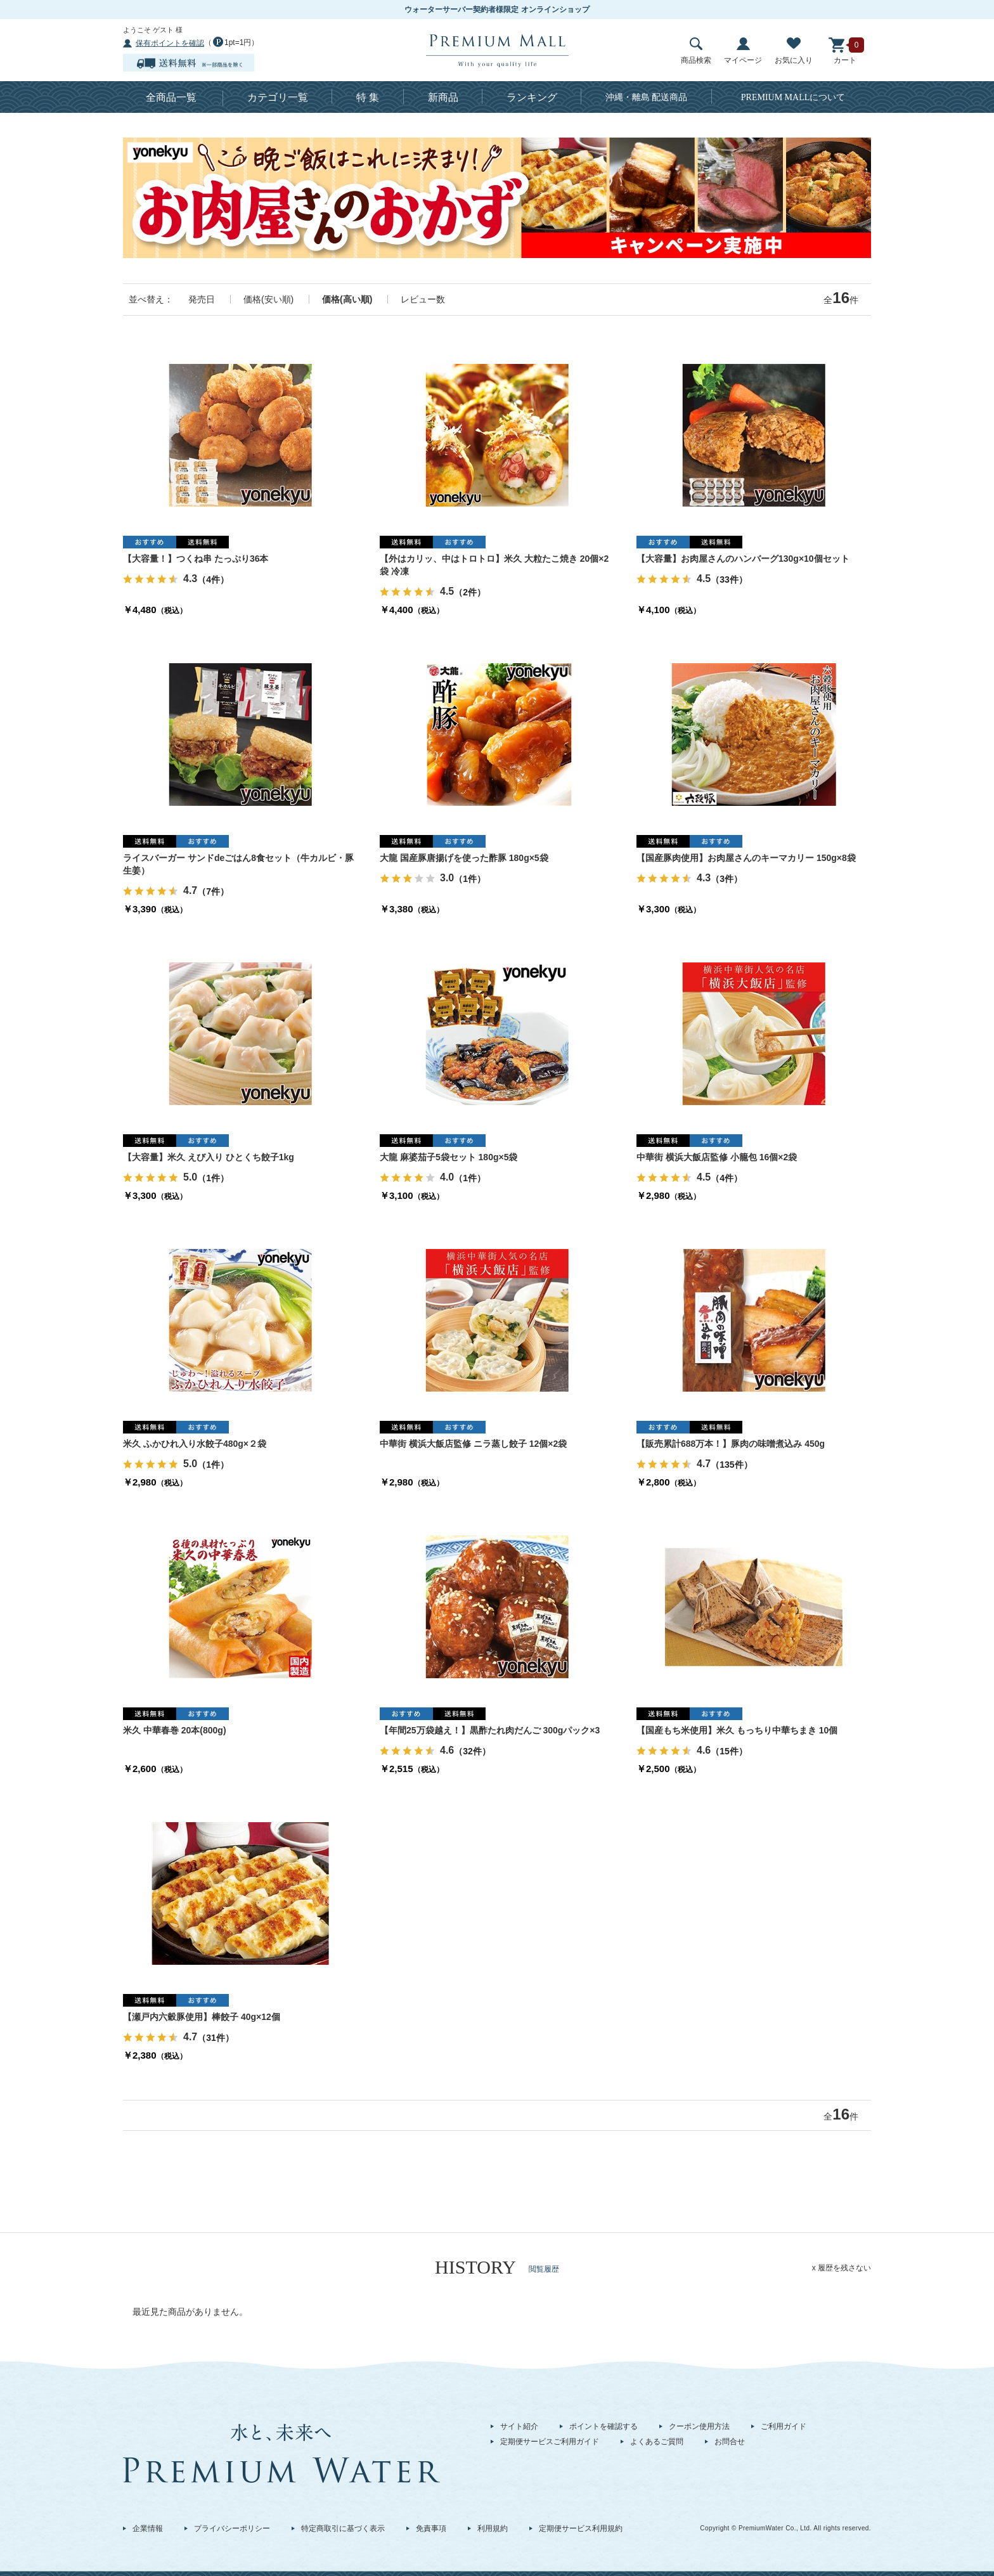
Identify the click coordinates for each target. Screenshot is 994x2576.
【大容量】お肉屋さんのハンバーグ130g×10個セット (742, 558)
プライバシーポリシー (232, 2528)
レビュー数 (423, 299)
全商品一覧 (171, 97)
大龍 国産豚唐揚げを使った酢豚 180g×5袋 (464, 858)
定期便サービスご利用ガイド (549, 2441)
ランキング (532, 97)
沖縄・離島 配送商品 (646, 97)
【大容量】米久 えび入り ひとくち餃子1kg (208, 1157)
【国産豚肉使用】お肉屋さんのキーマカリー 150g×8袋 (746, 858)
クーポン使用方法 (699, 2426)
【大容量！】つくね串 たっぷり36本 (195, 558)
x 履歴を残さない (841, 2267)
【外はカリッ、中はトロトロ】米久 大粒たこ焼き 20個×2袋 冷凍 (494, 564)
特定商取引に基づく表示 (343, 2528)
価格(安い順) (268, 299)
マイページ (743, 51)
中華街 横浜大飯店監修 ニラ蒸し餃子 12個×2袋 (473, 1444)
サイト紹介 (519, 2426)
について (793, 97)
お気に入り (794, 51)
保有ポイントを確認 (170, 43)
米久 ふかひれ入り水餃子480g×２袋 (194, 1444)
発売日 (201, 299)
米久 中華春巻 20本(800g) (174, 1730)
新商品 (443, 97)
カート (845, 51)
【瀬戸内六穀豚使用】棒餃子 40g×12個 (201, 2017)
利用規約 (492, 2528)
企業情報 (147, 2528)
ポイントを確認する (603, 2426)
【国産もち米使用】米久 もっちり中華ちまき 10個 (736, 1730)
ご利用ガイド (783, 2426)
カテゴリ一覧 (277, 97)
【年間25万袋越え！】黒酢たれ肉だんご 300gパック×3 (490, 1730)
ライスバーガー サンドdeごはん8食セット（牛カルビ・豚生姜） (238, 864)
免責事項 (431, 2528)
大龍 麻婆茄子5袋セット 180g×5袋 (448, 1157)
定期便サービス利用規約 (581, 2528)
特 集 (367, 97)
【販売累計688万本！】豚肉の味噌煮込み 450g (730, 1444)
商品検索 (696, 51)
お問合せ (729, 2441)
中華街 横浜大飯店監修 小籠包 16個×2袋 (716, 1157)
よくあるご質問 (656, 2441)
